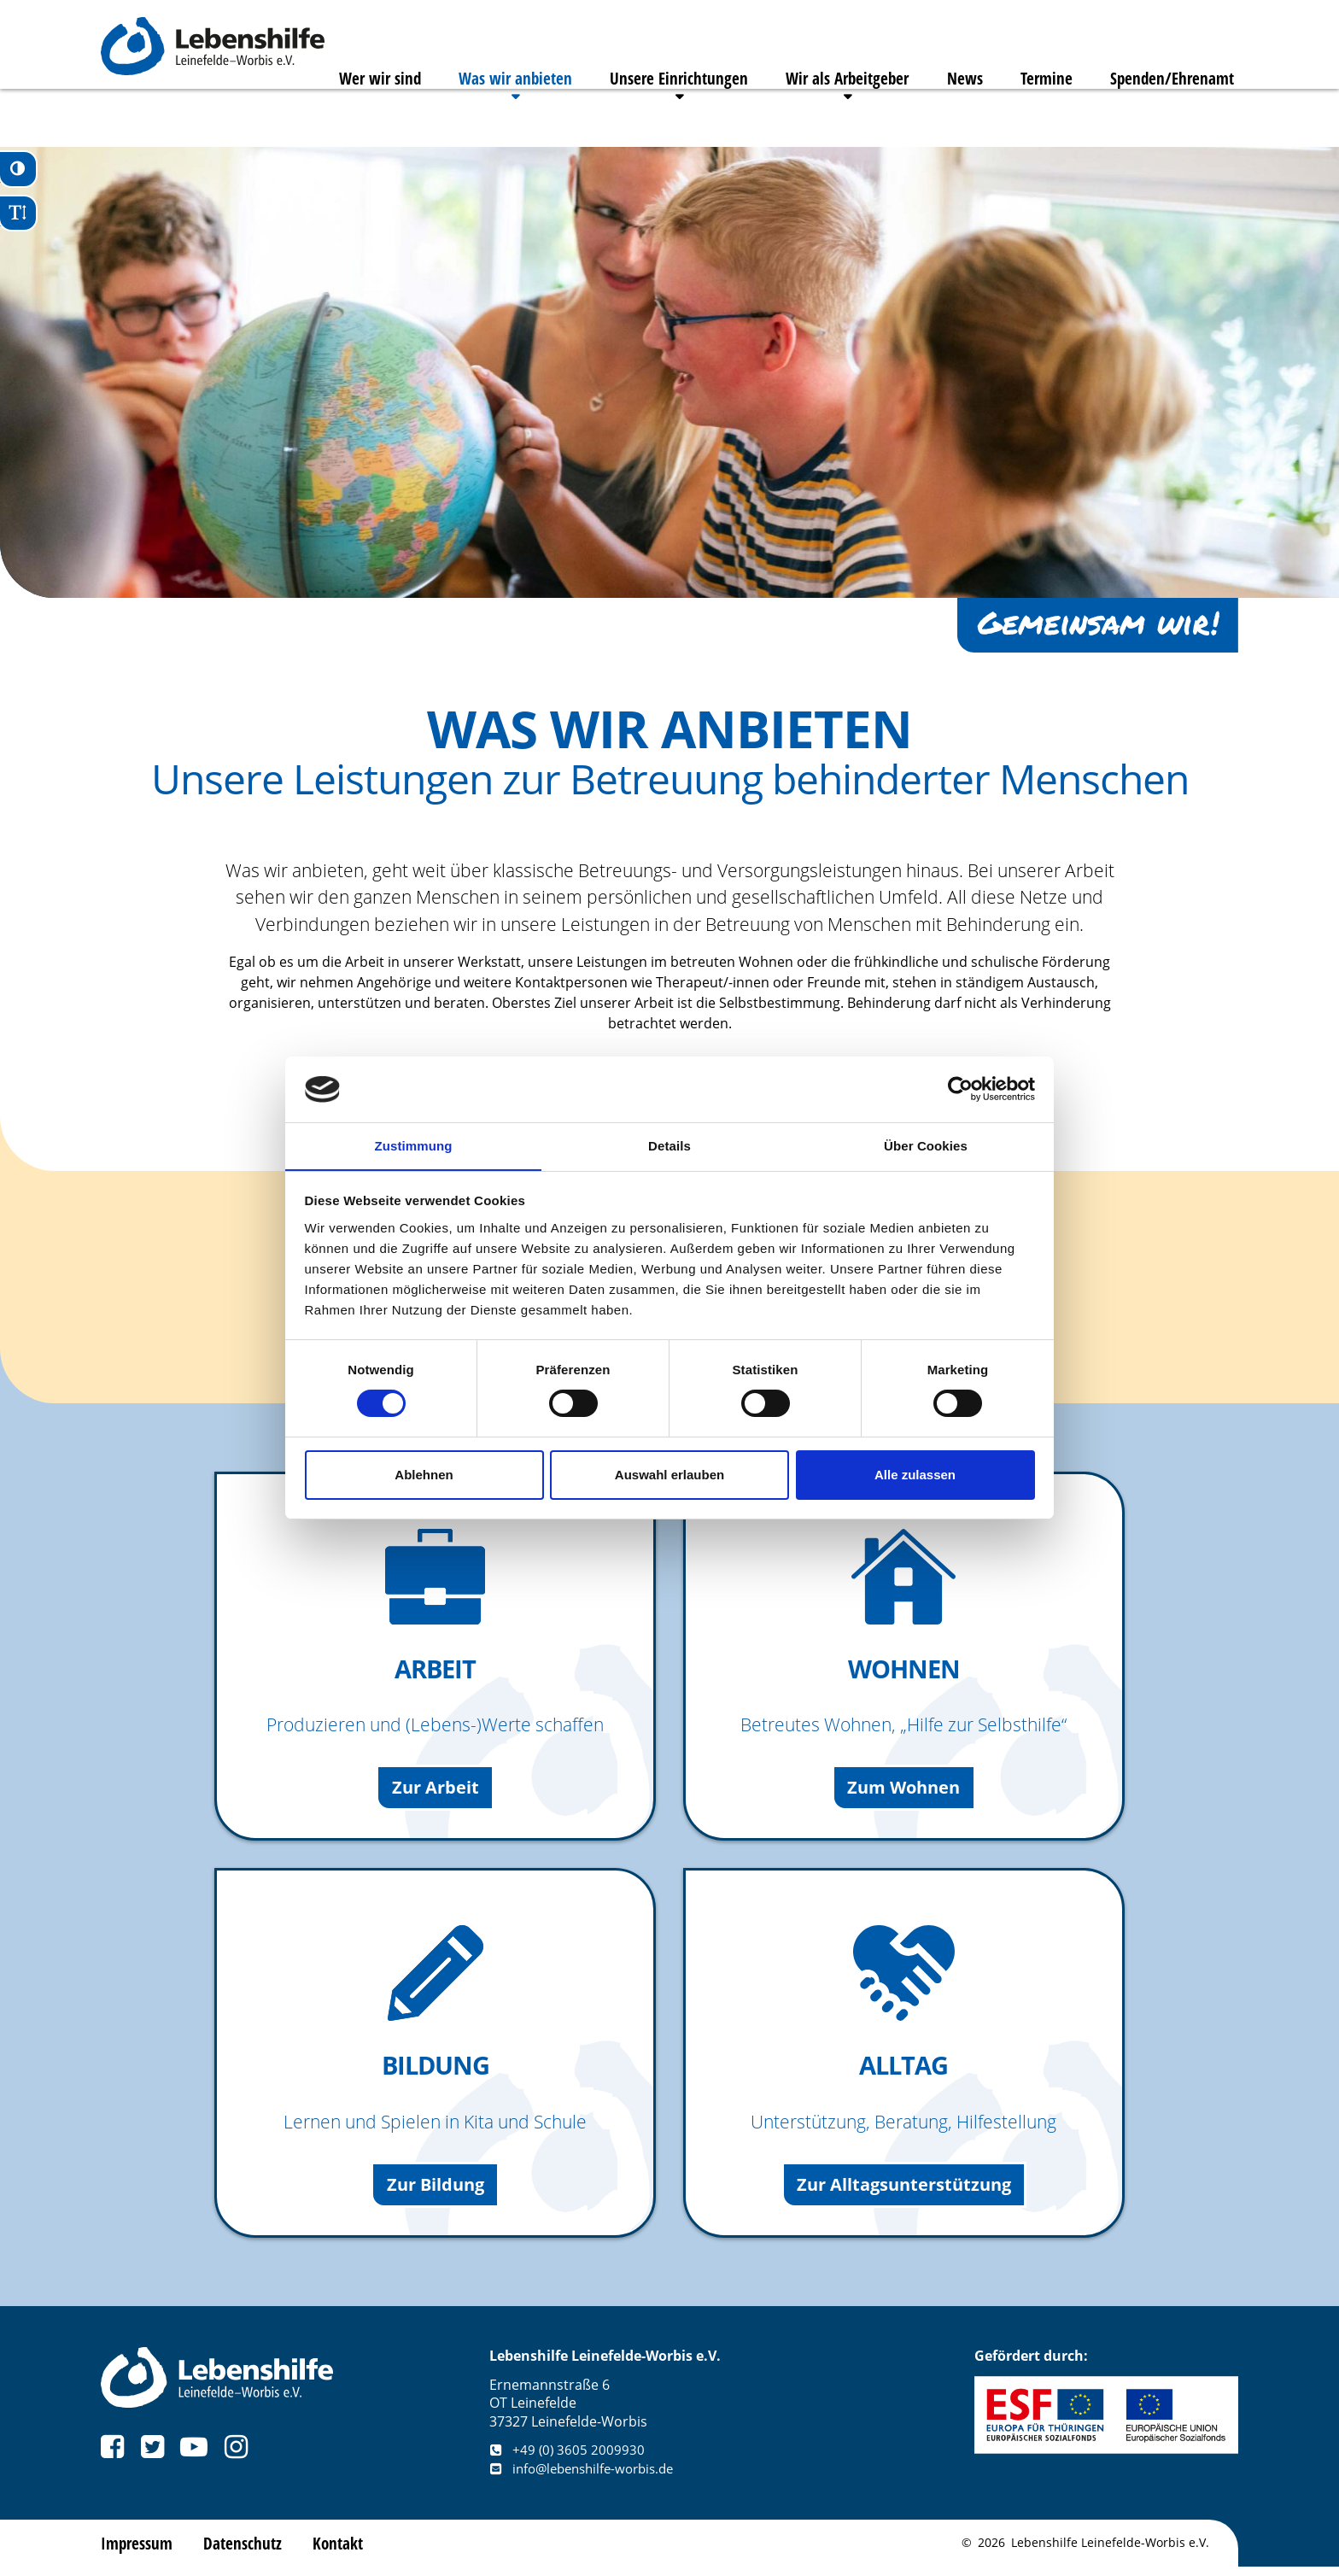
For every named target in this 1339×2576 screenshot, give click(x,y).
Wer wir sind (344, 116)
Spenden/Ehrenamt (1174, 116)
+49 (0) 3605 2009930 (568, 2459)
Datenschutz (246, 2551)
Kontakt (341, 2551)
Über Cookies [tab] (926, 1145)
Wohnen (904, 1669)
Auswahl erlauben (669, 1474)
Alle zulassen (915, 1474)
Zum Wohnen (904, 1792)
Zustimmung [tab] (414, 1145)
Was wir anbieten (486, 116)
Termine (1041, 116)
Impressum (138, 2551)
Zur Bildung (435, 2192)
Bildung (435, 2070)
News (955, 116)
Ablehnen (424, 1474)
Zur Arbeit (435, 1792)
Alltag (903, 2070)
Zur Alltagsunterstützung (903, 2192)
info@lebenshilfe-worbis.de (588, 2477)
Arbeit (435, 1669)
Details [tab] (669, 1145)
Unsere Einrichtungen (655, 116)
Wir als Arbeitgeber (831, 116)
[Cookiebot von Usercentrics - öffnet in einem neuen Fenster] (960, 1089)
